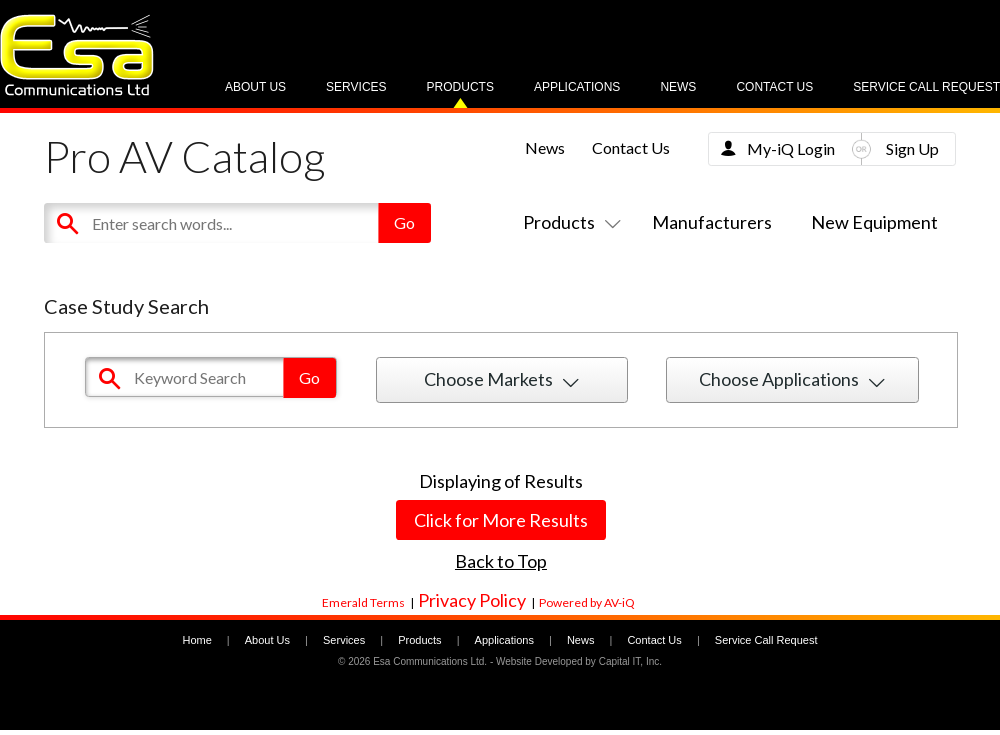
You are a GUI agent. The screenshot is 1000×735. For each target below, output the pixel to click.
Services (356, 87)
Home (196, 640)
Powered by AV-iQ (587, 602)
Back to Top (501, 561)
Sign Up (912, 148)
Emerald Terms (363, 602)
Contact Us (774, 87)
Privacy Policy (472, 600)
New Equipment (874, 222)
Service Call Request (926, 87)
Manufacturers (712, 222)
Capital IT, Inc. (630, 661)
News (678, 87)
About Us (255, 87)
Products (460, 87)
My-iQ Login (791, 148)
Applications (577, 87)
